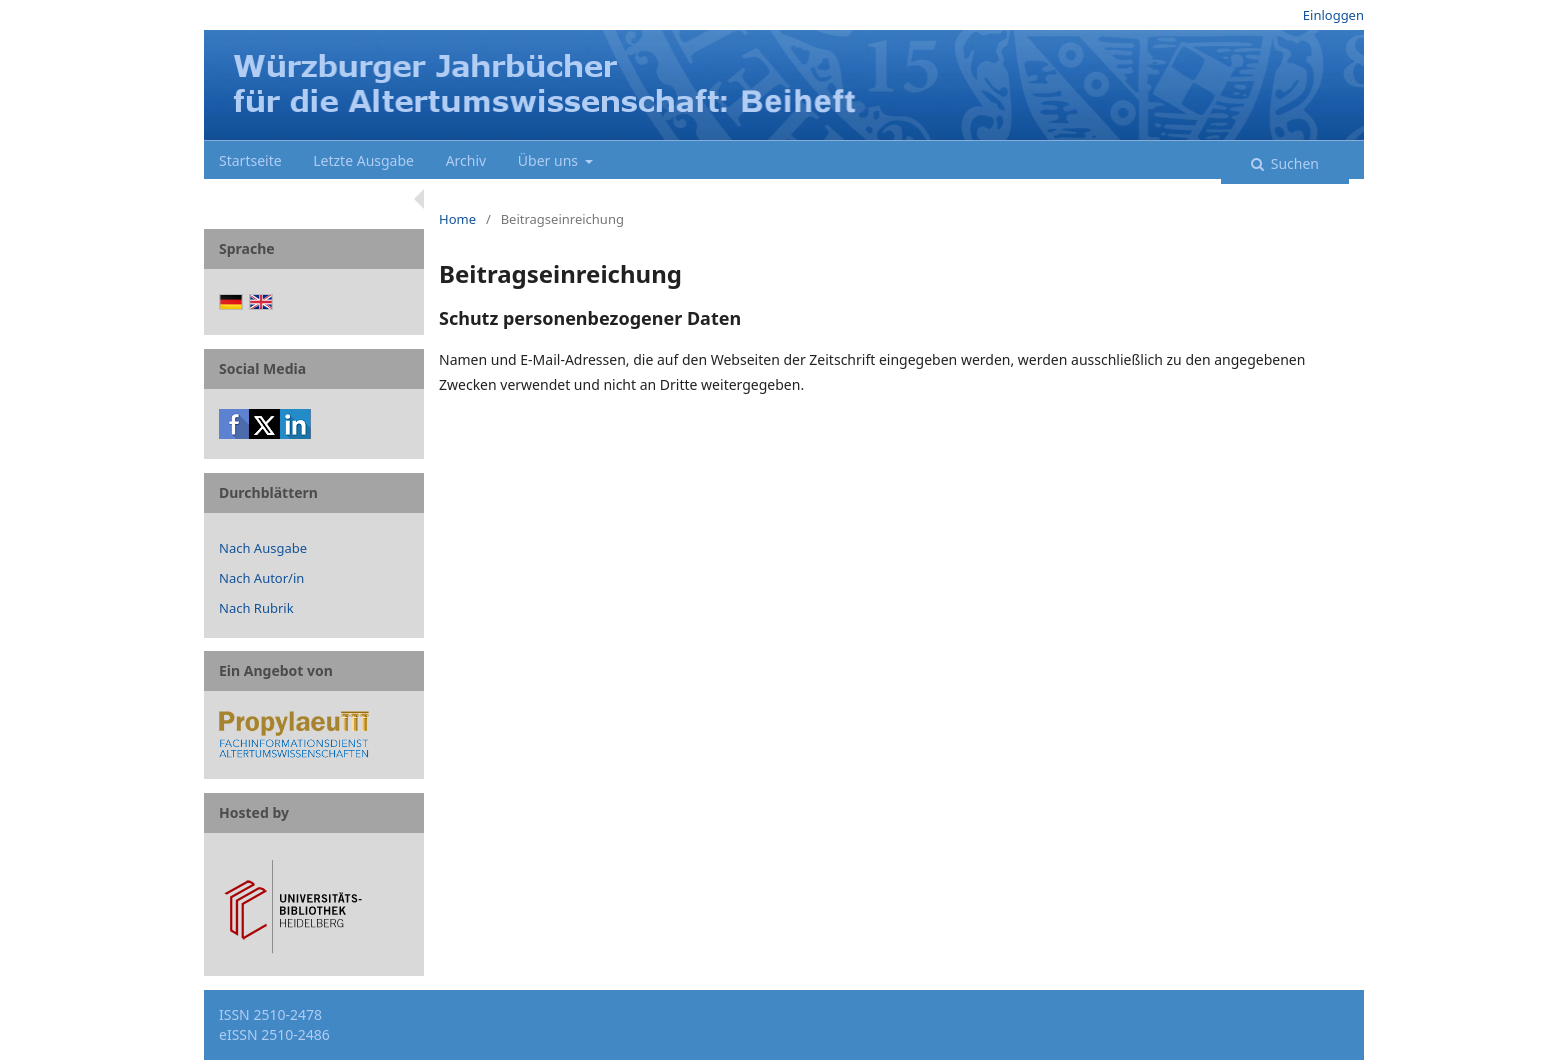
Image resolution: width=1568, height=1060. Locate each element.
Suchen (1293, 163)
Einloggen (1333, 15)
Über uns (550, 160)
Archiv (466, 160)
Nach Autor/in (261, 578)
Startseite (250, 160)
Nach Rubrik (256, 608)
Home (457, 219)
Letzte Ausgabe (363, 160)
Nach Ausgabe (263, 548)
